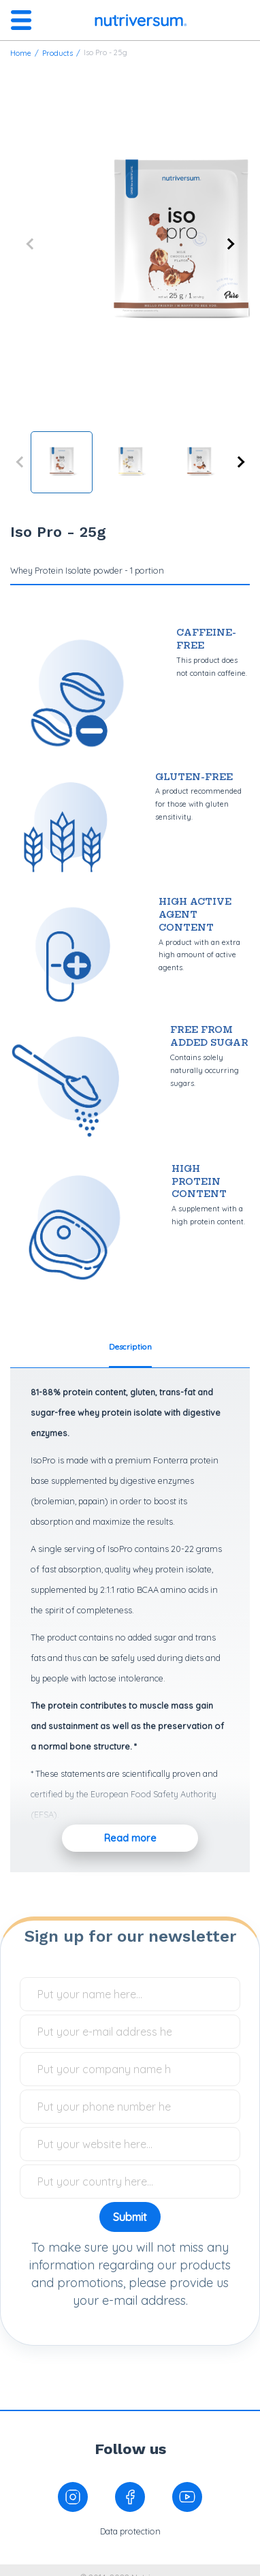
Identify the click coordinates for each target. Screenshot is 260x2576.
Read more (130, 1838)
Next (229, 244)
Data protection (130, 2531)
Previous (30, 244)
